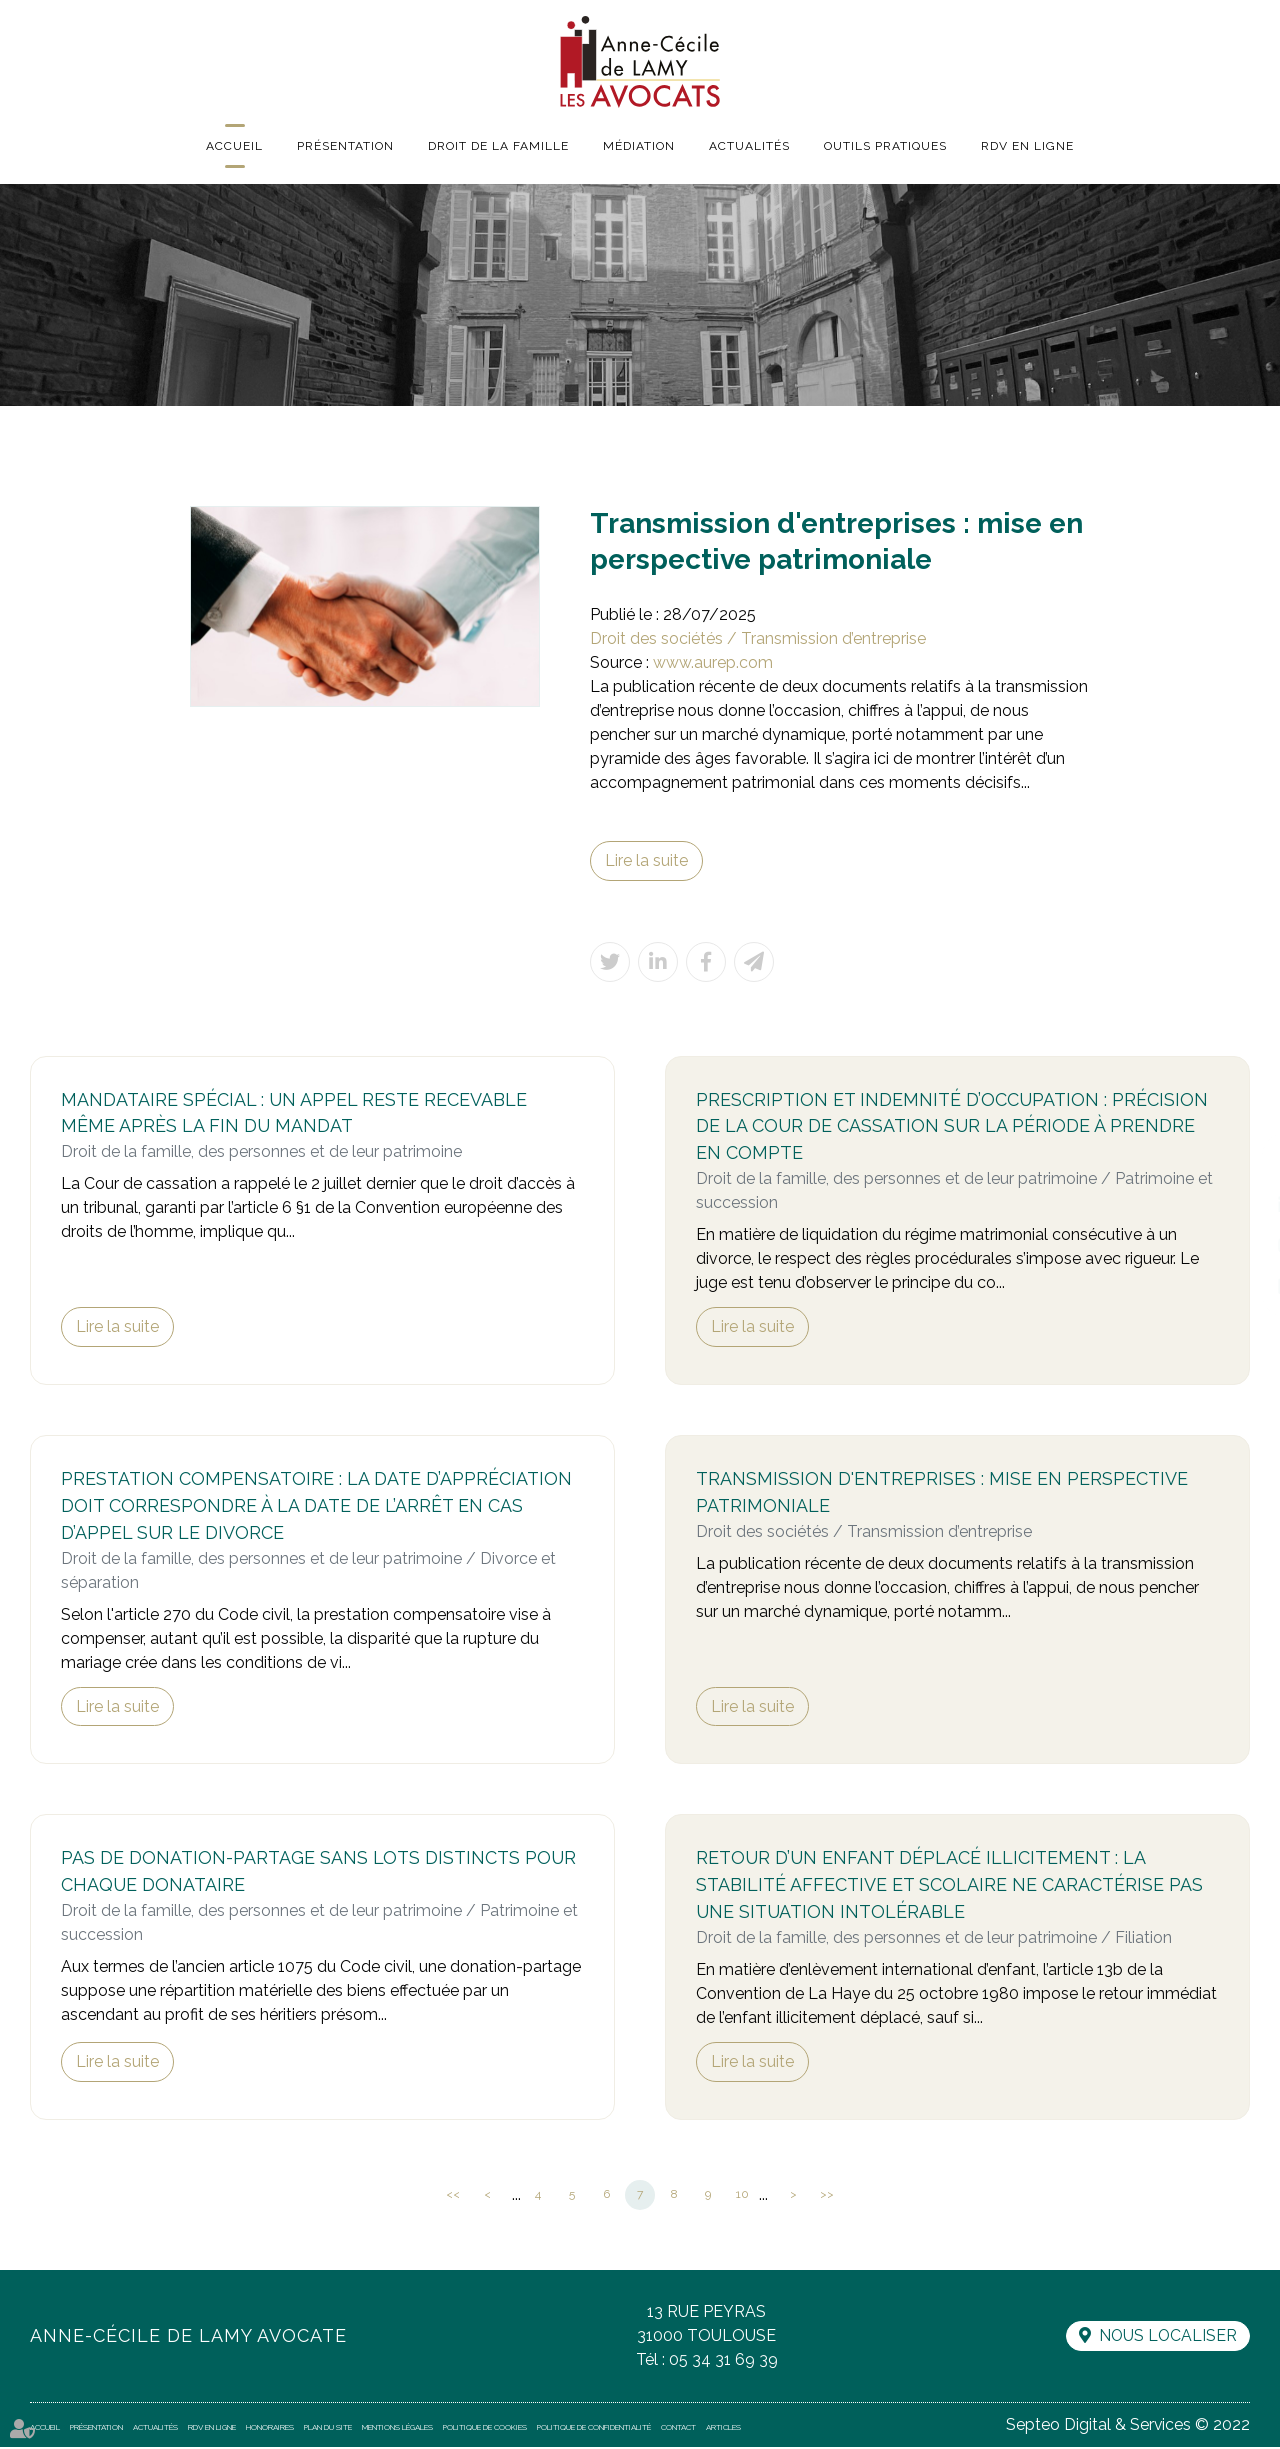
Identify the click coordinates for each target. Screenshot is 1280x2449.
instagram (1240, 1245)
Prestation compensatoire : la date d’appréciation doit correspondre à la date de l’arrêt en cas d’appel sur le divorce (316, 1507)
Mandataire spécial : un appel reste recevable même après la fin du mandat (294, 1114)
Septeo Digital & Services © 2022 (1127, 2426)
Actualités (749, 146)
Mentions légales (397, 2429)
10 (742, 2196)
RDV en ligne (1027, 146)
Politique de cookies (485, 2429)
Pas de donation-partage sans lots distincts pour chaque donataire (319, 1874)
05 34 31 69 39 (722, 2361)
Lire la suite (646, 860)
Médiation (639, 146)
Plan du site (328, 2429)
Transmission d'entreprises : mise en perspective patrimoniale (942, 1494)
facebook (1240, 1165)
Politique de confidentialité (594, 2429)
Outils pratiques (885, 146)
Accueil (234, 146)
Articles (723, 2429)
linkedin (1240, 1205)
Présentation (345, 146)
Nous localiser (1167, 2337)
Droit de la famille (498, 146)
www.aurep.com (713, 662)
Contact (678, 2429)
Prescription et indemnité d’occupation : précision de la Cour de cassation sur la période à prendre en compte (952, 1127)
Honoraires (270, 2429)
